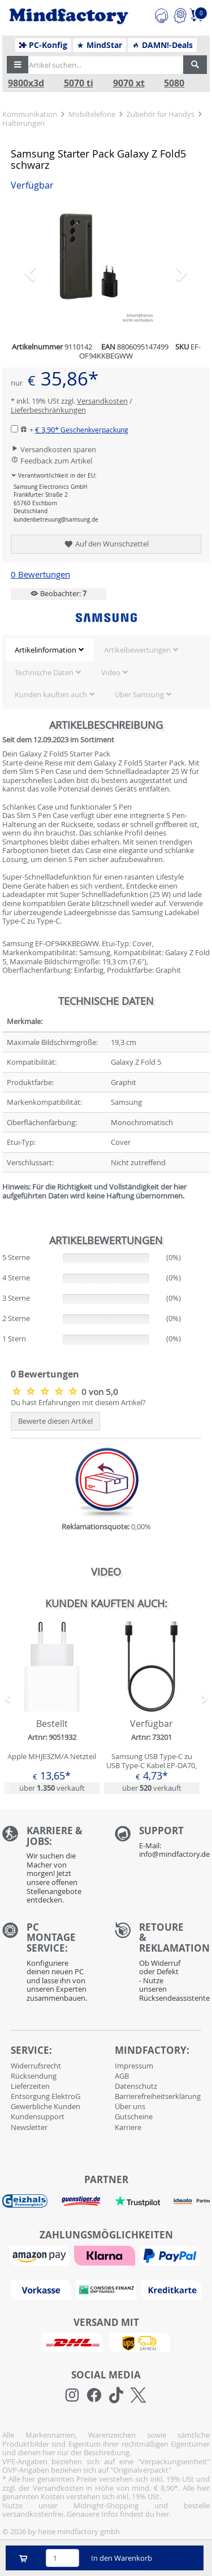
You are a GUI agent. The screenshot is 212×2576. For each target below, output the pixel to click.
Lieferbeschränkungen (48, 410)
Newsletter (29, 2127)
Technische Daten (44, 672)
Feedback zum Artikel (51, 461)
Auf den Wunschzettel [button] (106, 544)
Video (110, 672)
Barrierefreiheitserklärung (158, 2096)
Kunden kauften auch (51, 694)
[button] (17, 65)
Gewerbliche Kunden (45, 2106)
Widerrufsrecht (36, 2066)
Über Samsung (139, 694)
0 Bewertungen (40, 574)
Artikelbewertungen (137, 650)
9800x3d (26, 83)
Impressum (134, 2066)
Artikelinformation (45, 650)
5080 (174, 83)
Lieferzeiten (30, 2086)
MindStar (99, 45)
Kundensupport (37, 2116)
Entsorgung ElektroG (45, 2096)
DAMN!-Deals (162, 45)
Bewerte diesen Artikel (55, 1421)
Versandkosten (102, 401)
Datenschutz (136, 2086)
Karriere (128, 2127)
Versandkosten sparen (53, 449)
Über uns (130, 2106)
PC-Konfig (43, 45)
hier (162, 2514)
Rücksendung (34, 2076)
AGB (122, 2076)
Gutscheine (134, 2116)
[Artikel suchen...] (102, 65)
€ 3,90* (81, 430)
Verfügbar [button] (32, 185)
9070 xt (129, 83)
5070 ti (78, 83)
